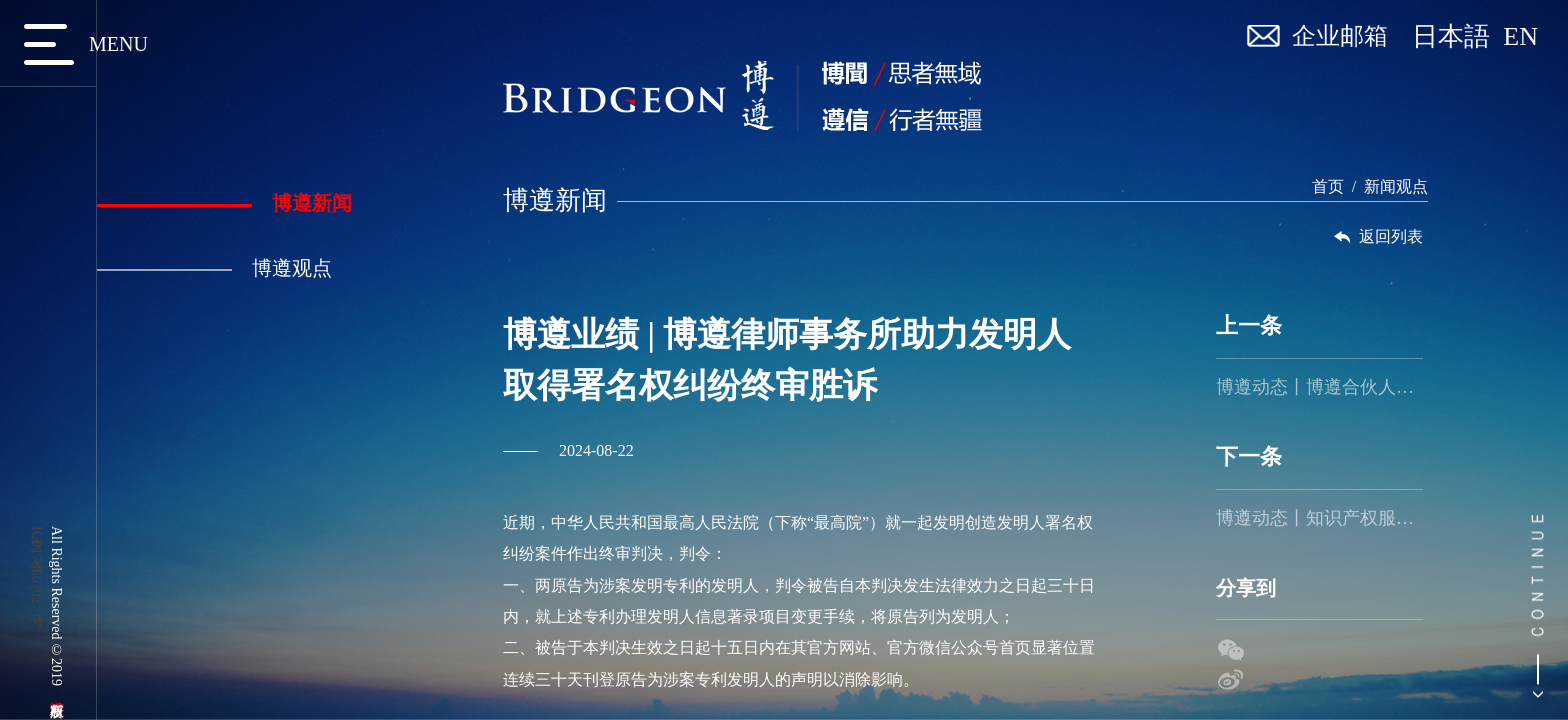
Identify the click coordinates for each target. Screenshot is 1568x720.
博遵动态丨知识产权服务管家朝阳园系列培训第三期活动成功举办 (1319, 518)
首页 (1328, 186)
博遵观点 (214, 268)
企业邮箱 (1340, 36)
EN (1520, 37)
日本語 (1457, 37)
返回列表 (1377, 237)
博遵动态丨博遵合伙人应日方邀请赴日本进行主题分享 (1319, 387)
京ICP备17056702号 (36, 565)
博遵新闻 (224, 203)
